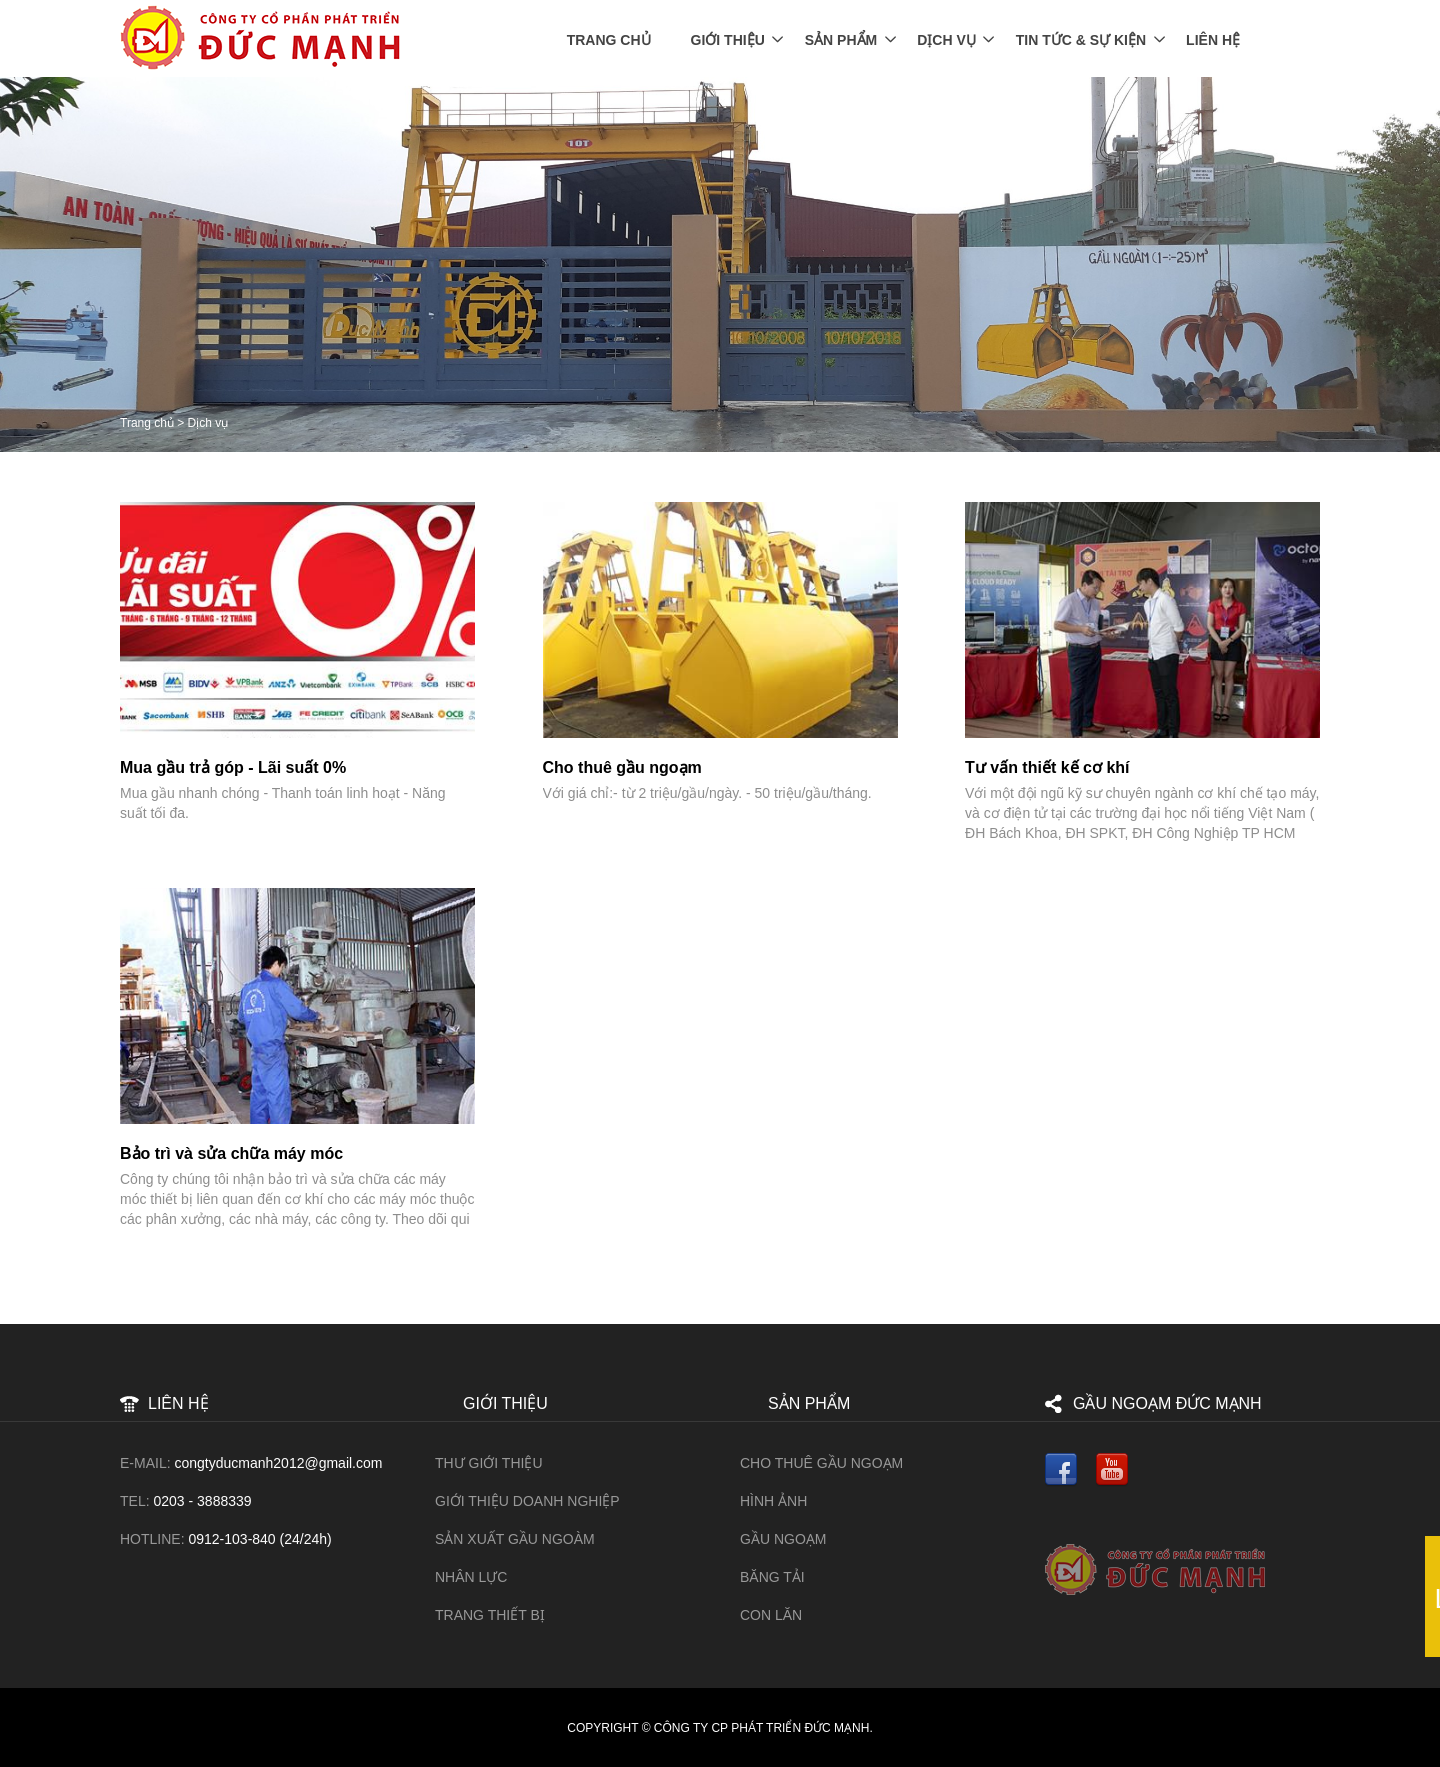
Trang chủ (609, 40)
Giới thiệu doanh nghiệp (527, 1501)
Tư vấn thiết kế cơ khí (1047, 767)
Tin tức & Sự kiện (1081, 40)
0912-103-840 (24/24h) (259, 1539)
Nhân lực (471, 1577)
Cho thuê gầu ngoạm (622, 767)
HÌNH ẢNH (773, 1501)
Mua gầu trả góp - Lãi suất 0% (233, 767)
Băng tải (772, 1577)
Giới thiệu (728, 40)
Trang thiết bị (490, 1615)
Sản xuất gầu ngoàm (515, 1539)
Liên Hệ (1213, 40)
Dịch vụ (946, 40)
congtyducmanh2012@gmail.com (278, 1463)
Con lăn (771, 1615)
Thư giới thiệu (489, 1463)
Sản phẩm (841, 40)
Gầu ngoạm (783, 1539)
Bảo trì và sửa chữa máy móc (231, 1153)
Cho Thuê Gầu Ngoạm (821, 1463)
